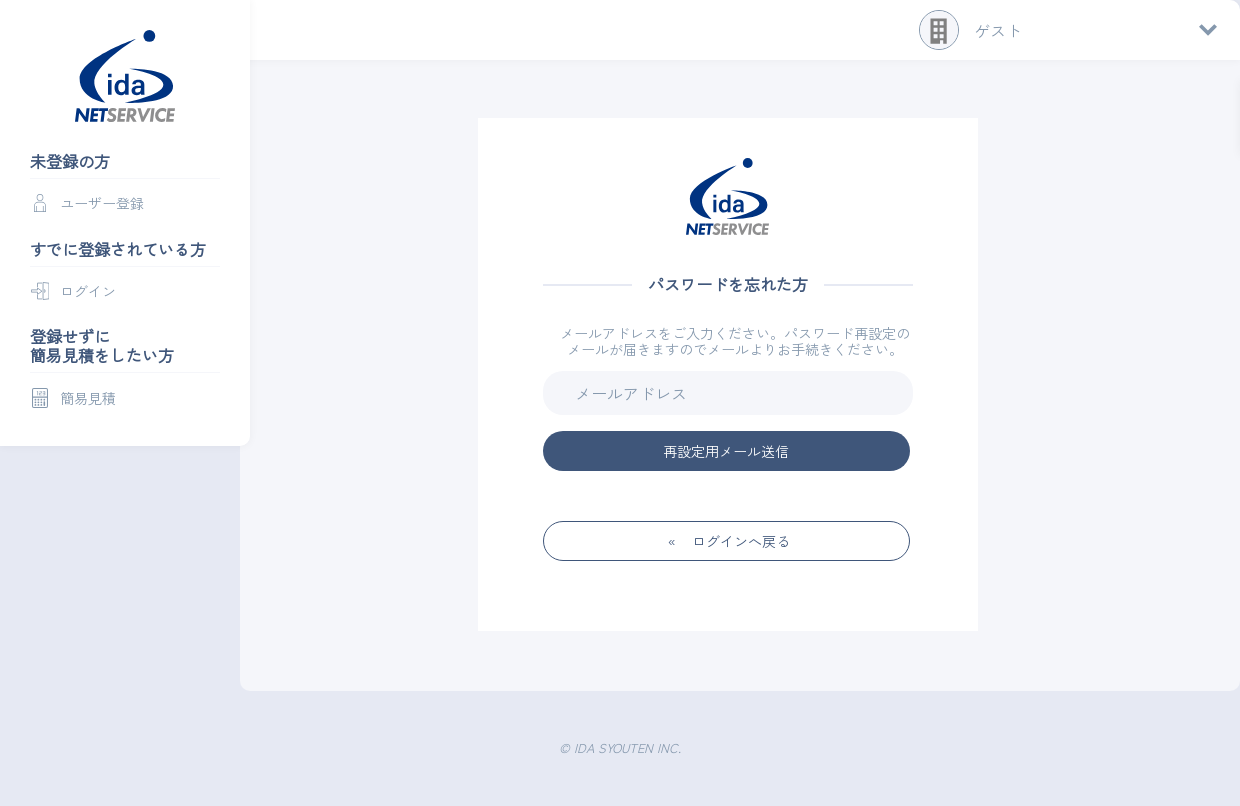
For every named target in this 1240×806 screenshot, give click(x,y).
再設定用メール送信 (726, 451)
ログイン (88, 291)
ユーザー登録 (102, 203)
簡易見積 (88, 398)
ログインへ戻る (741, 541)
